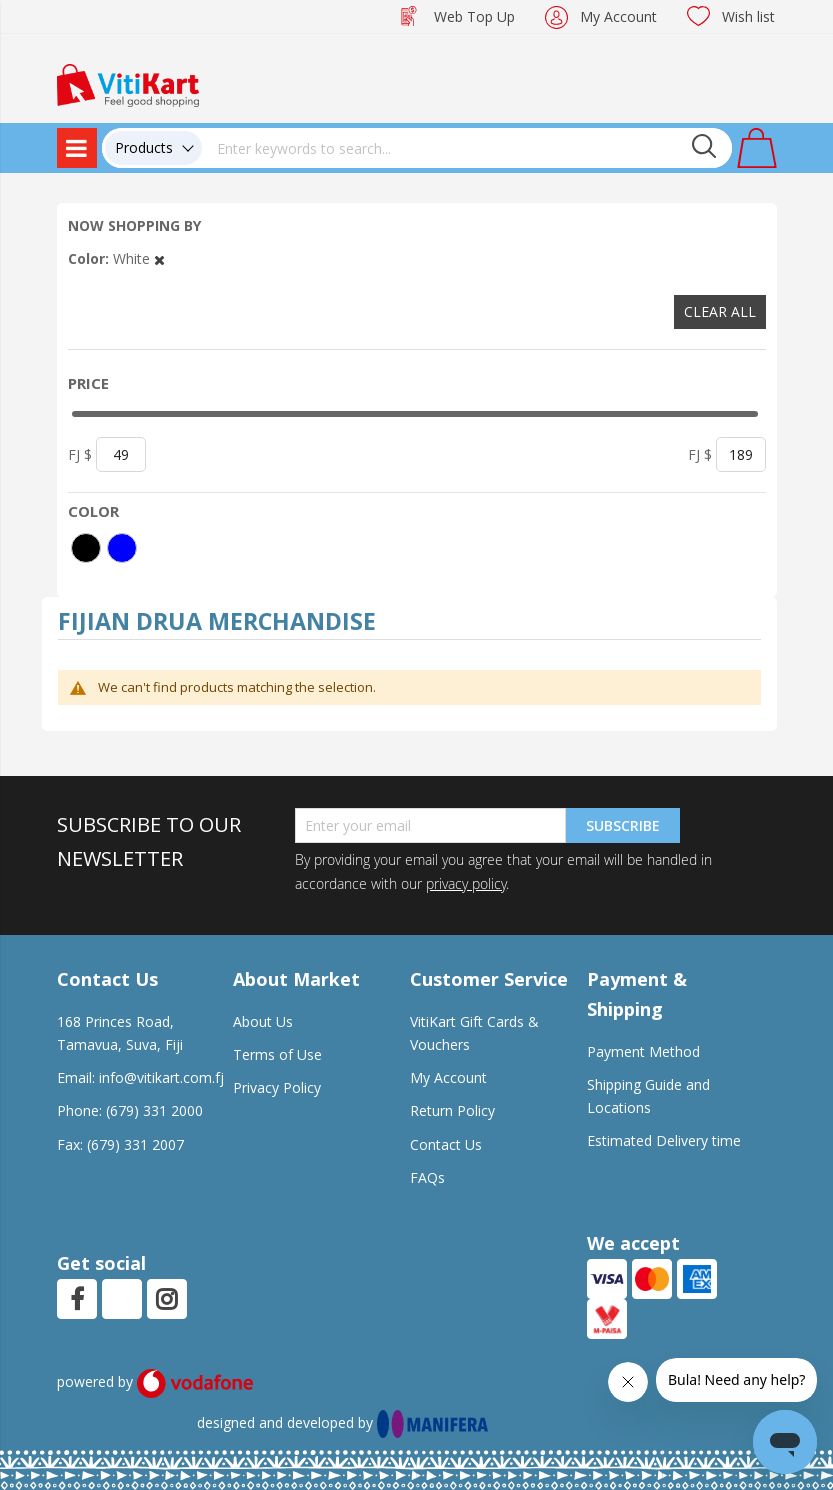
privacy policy (466, 883)
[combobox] (467, 148)
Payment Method (643, 1051)
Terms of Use (277, 1054)
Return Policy (452, 1110)
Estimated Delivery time (664, 1140)
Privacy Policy (277, 1087)
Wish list (748, 16)
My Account (618, 16)
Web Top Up (474, 16)
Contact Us (446, 1144)
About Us (263, 1021)
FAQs (427, 1177)
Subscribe (623, 825)
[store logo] (128, 83)
